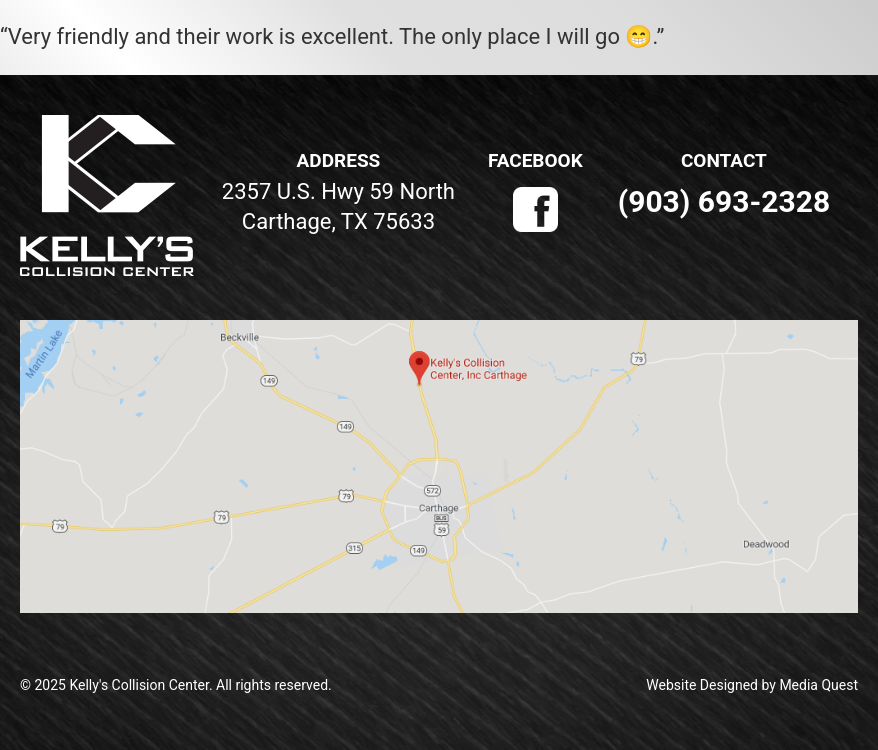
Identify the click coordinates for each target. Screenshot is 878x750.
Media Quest (818, 685)
